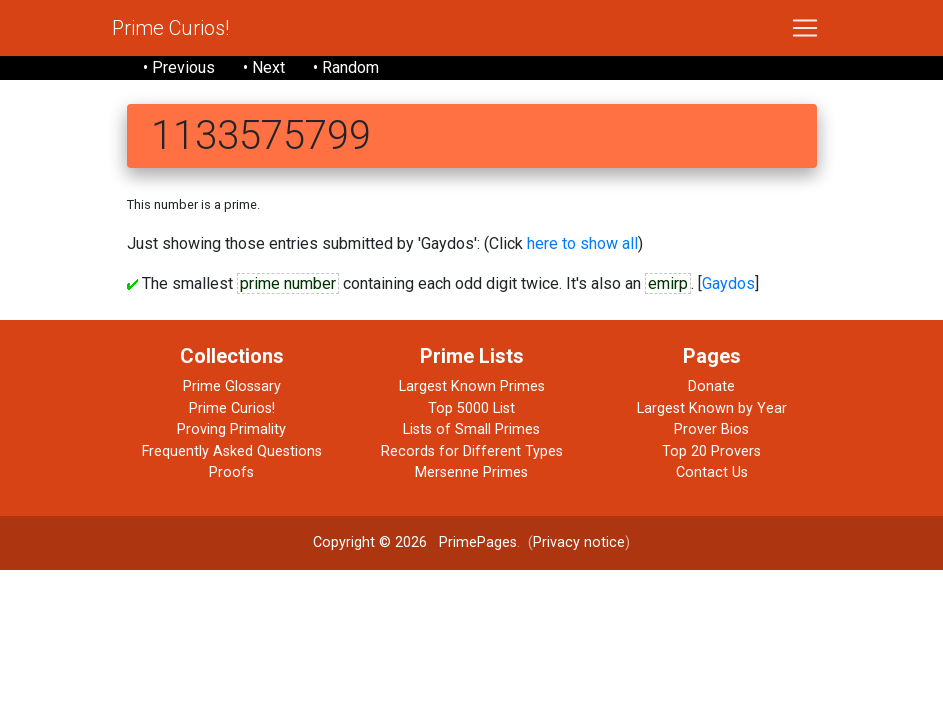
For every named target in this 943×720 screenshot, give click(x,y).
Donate (711, 386)
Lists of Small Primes (471, 429)
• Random (346, 67)
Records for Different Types (472, 451)
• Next (264, 67)
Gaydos (728, 283)
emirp (668, 283)
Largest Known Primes (472, 386)
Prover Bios (711, 429)
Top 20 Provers (711, 451)
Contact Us (712, 472)
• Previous (179, 67)
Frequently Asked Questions (232, 451)
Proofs (231, 472)
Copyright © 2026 (370, 542)
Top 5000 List (471, 408)
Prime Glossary (232, 386)
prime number (288, 283)
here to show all (582, 243)
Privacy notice (579, 542)
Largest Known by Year (712, 408)
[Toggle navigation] (805, 28)
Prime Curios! (170, 28)
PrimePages (478, 542)
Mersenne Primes (471, 472)
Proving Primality (231, 429)
